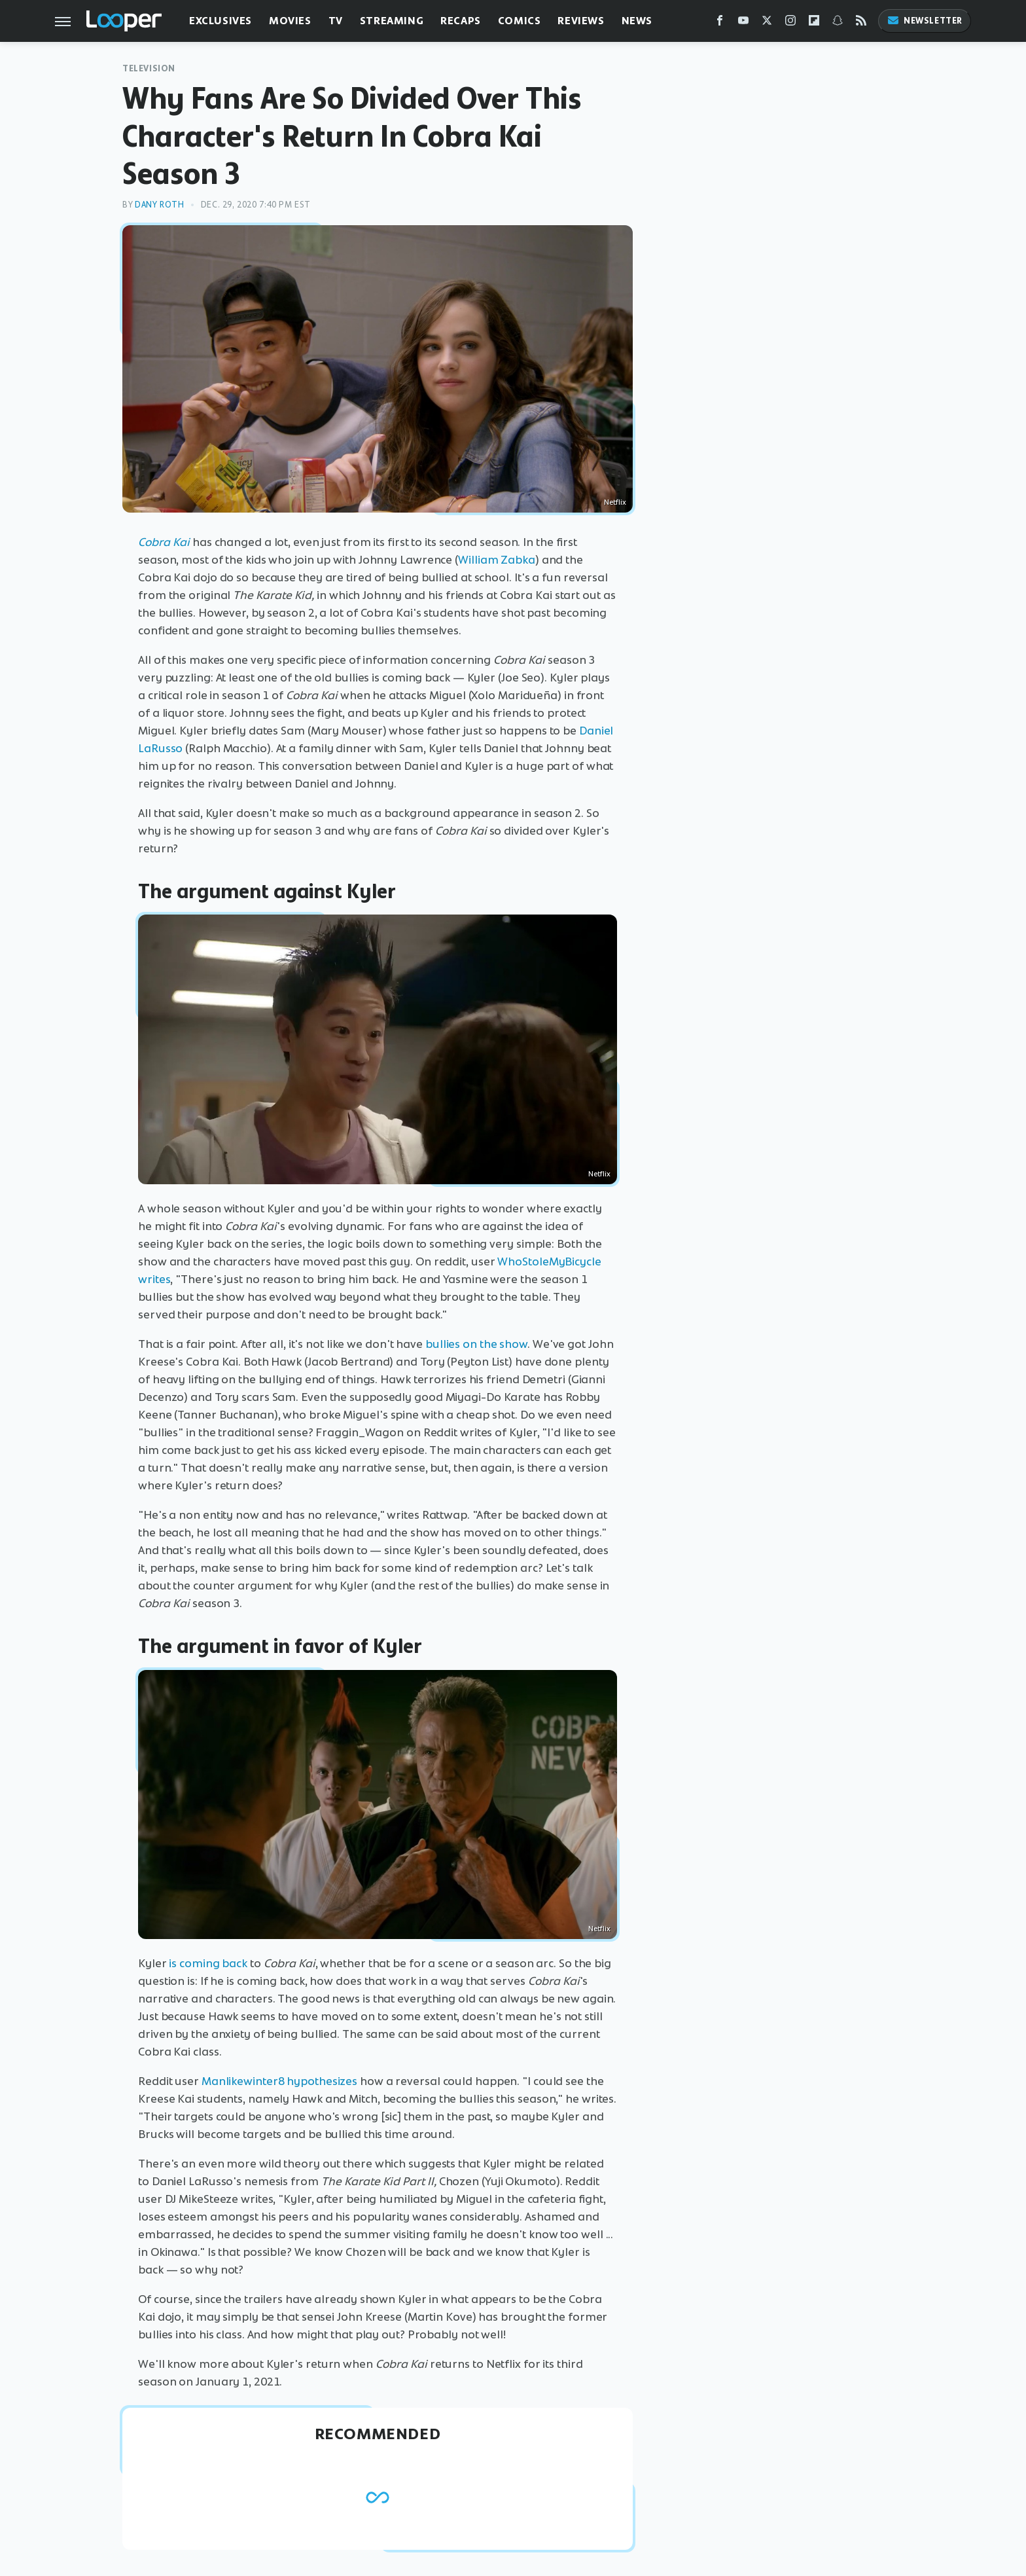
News (637, 20)
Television (148, 68)
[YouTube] (743, 23)
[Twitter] (766, 23)
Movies (290, 20)
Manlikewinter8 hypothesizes (279, 2081)
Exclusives (220, 20)
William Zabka (496, 560)
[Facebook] (719, 23)
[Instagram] (790, 23)
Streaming (391, 20)
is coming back (208, 1963)
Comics (519, 20)
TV (335, 20)
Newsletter (925, 20)
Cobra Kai (164, 542)
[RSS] (861, 23)
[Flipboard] (814, 23)
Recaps (460, 20)
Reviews (580, 20)
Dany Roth (159, 204)
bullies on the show (476, 1344)
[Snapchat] (837, 23)
